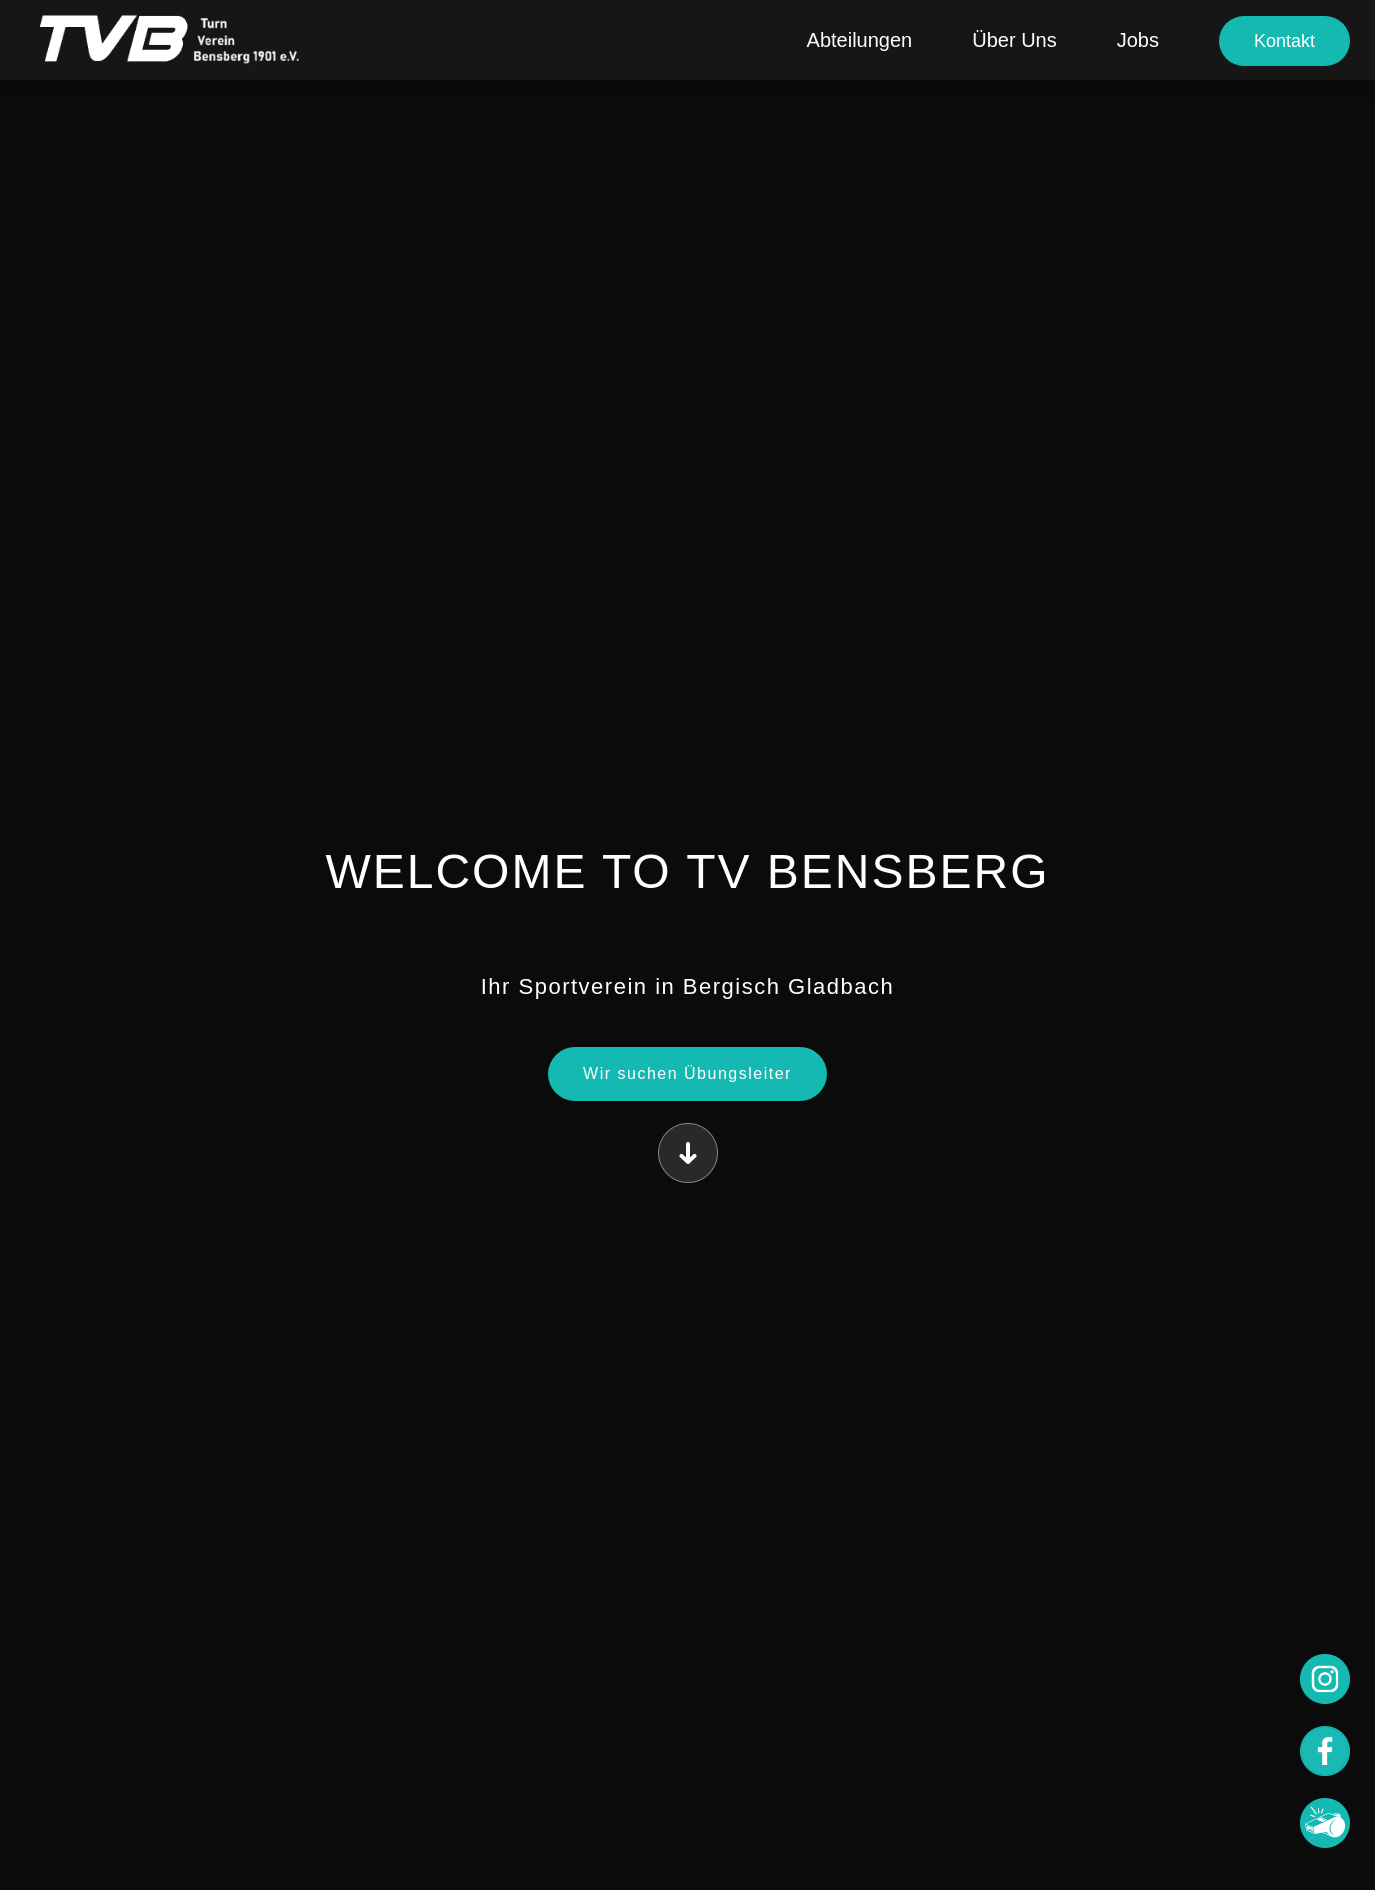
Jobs (1138, 40)
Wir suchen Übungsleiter (687, 1073)
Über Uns (1014, 40)
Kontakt (1284, 41)
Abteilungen (860, 40)
